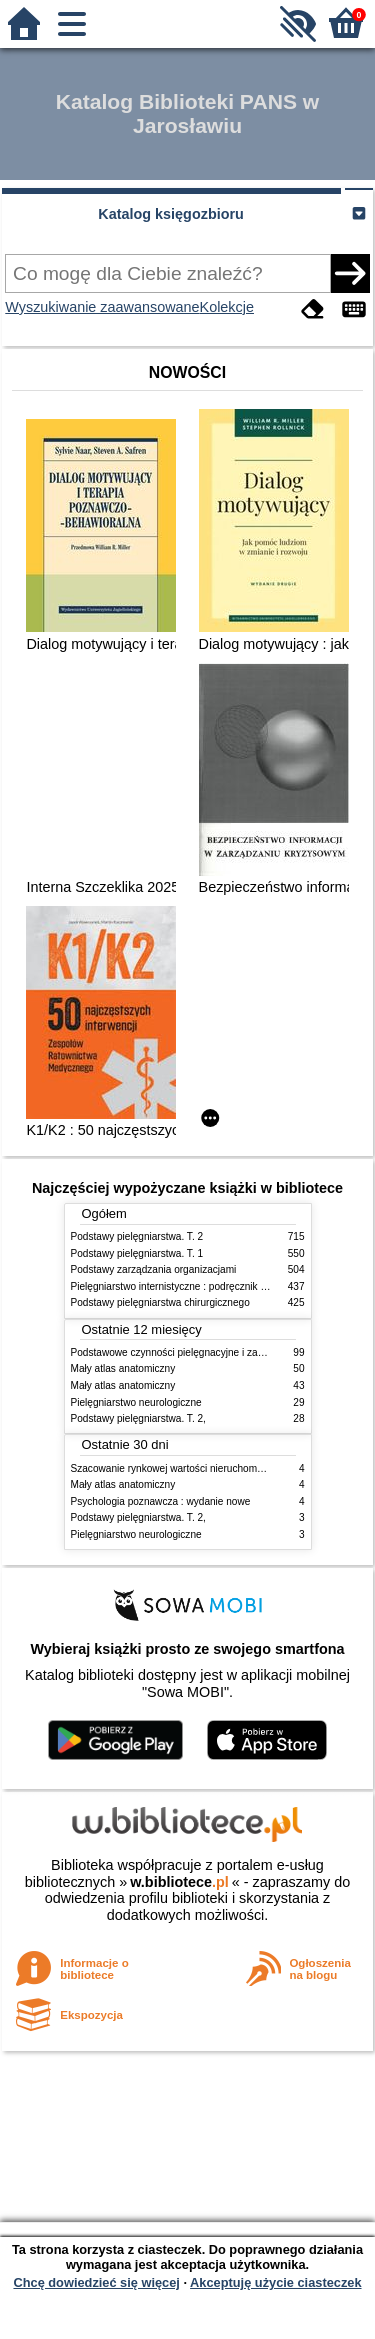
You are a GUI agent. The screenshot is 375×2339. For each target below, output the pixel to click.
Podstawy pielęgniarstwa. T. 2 (137, 1236)
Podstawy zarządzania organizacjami (154, 1269)
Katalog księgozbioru (171, 214)
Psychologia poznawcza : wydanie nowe (161, 1501)
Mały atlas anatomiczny (123, 1368)
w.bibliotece (179, 1882)
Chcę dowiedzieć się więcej (96, 2282)
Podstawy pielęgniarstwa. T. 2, (138, 1418)
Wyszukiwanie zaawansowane (102, 307)
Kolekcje (227, 307)
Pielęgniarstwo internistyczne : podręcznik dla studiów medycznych (220, 1286)
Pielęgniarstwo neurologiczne (136, 1402)
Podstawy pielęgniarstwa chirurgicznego (160, 1302)
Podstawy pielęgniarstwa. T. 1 (137, 1253)
